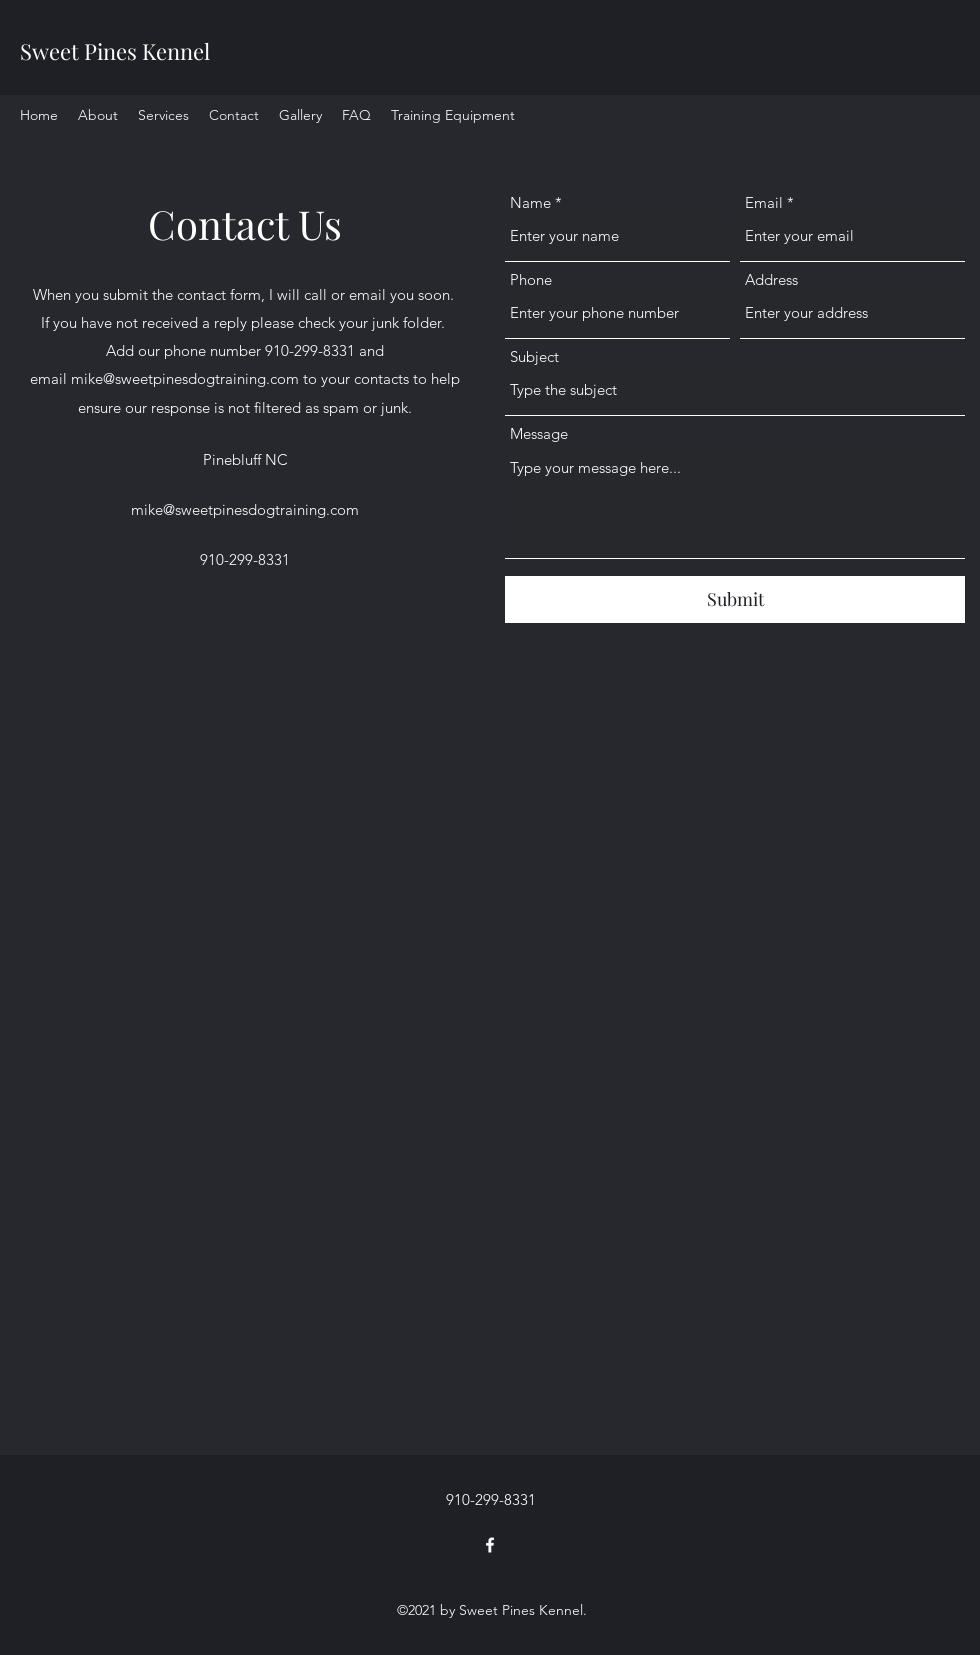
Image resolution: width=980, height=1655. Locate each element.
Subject (534, 356)
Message (539, 433)
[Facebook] (490, 1545)
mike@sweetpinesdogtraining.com (185, 378)
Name (530, 202)
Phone (531, 279)
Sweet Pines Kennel (115, 51)
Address (771, 279)
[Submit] (735, 599)
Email (764, 202)
